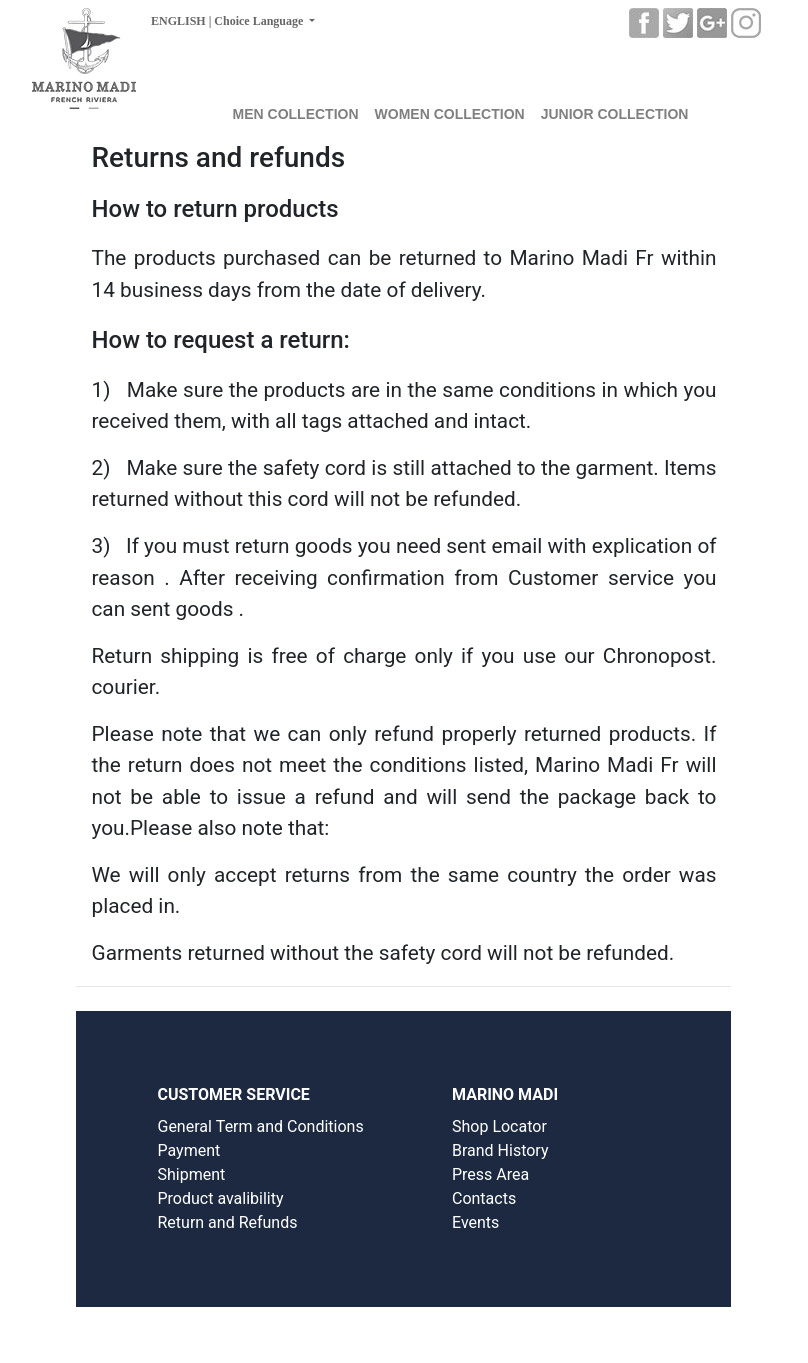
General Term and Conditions (260, 1126)
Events (475, 1222)
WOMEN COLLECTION (450, 114)
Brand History (500, 1150)
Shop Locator (499, 1126)
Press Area (490, 1174)
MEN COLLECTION (296, 114)
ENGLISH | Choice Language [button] (228, 21)
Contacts (484, 1198)
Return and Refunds (227, 1222)
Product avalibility (220, 1198)
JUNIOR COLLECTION (615, 114)
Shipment (191, 1174)
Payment (188, 1150)
